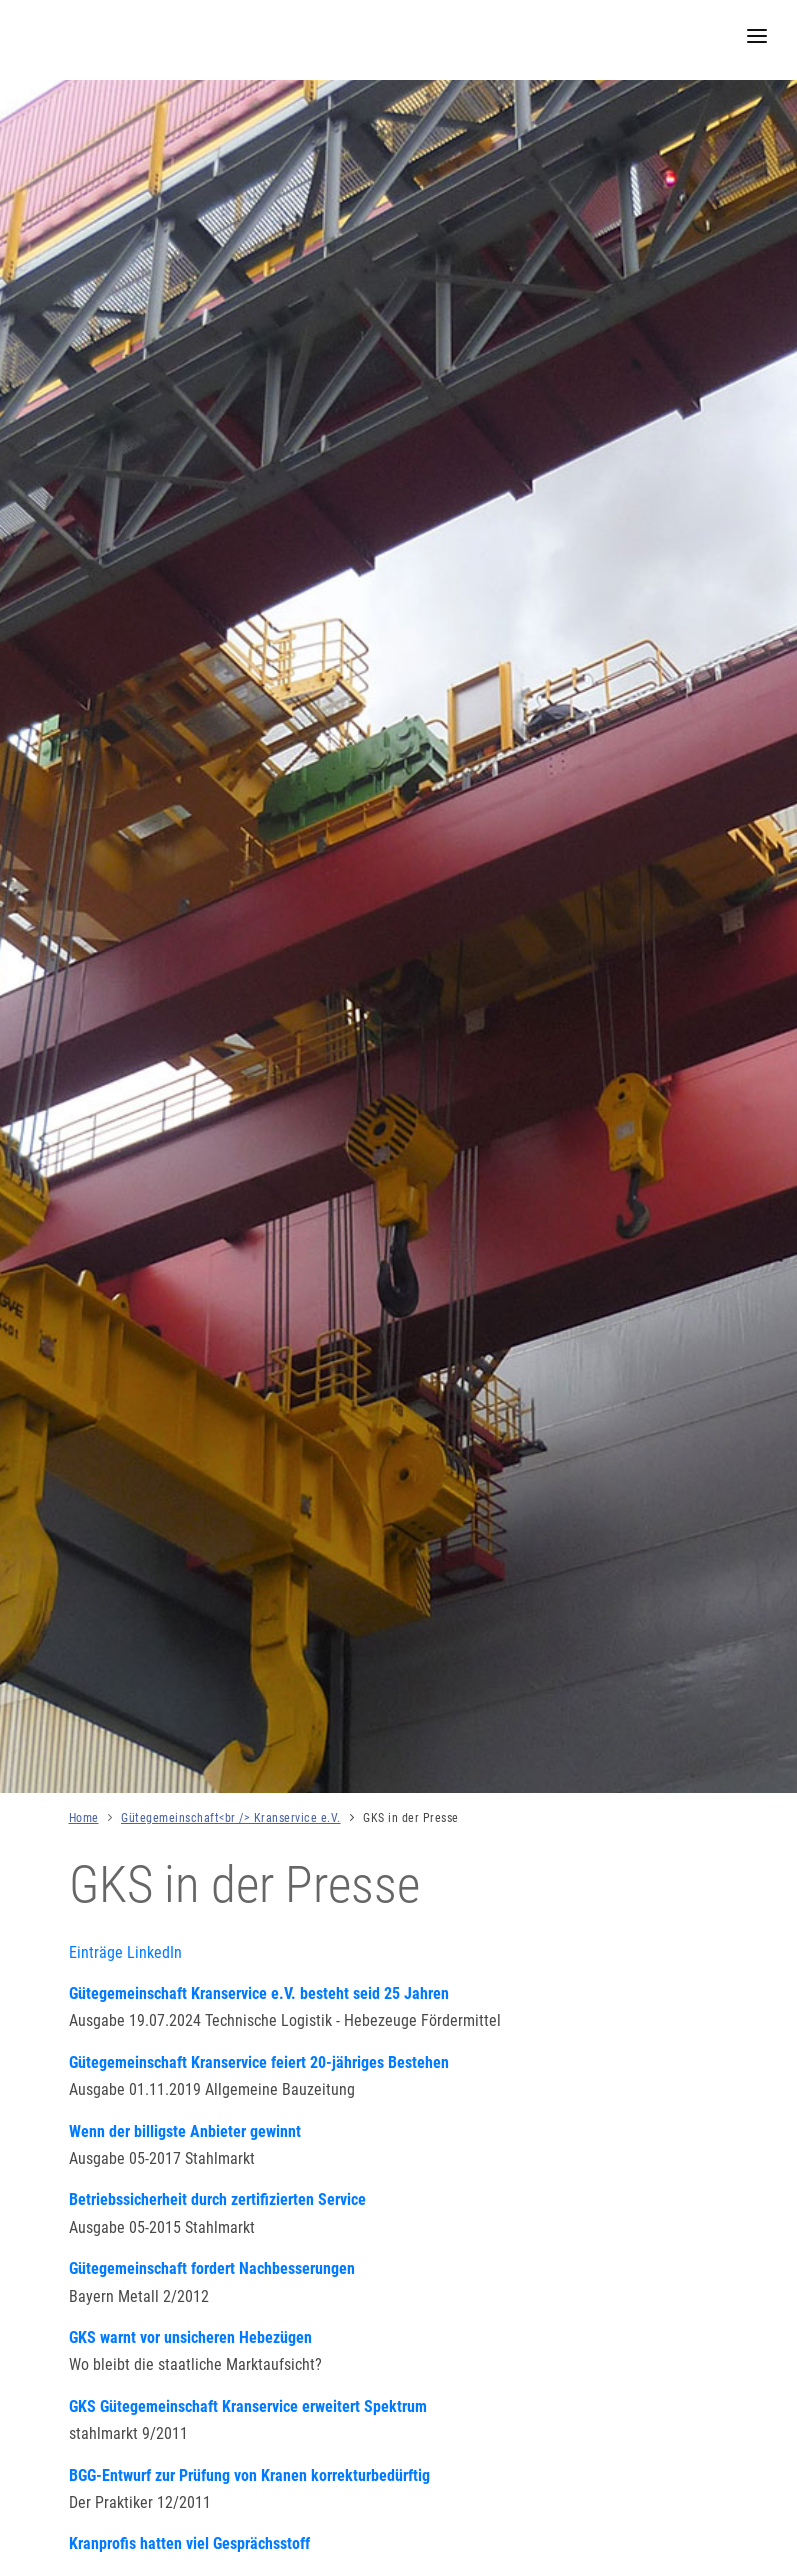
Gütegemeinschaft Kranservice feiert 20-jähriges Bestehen (259, 2062)
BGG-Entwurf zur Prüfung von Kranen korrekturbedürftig (249, 2475)
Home (84, 1818)
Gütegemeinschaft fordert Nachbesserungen (212, 2268)
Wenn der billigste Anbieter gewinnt (185, 2131)
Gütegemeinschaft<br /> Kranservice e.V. (231, 1818)
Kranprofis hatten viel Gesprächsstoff (189, 2543)
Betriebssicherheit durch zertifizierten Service (217, 2199)
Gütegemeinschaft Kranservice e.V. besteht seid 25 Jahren (259, 1993)
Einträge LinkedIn (125, 1952)
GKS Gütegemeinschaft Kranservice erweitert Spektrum (248, 2406)
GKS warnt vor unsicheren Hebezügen (190, 2337)
